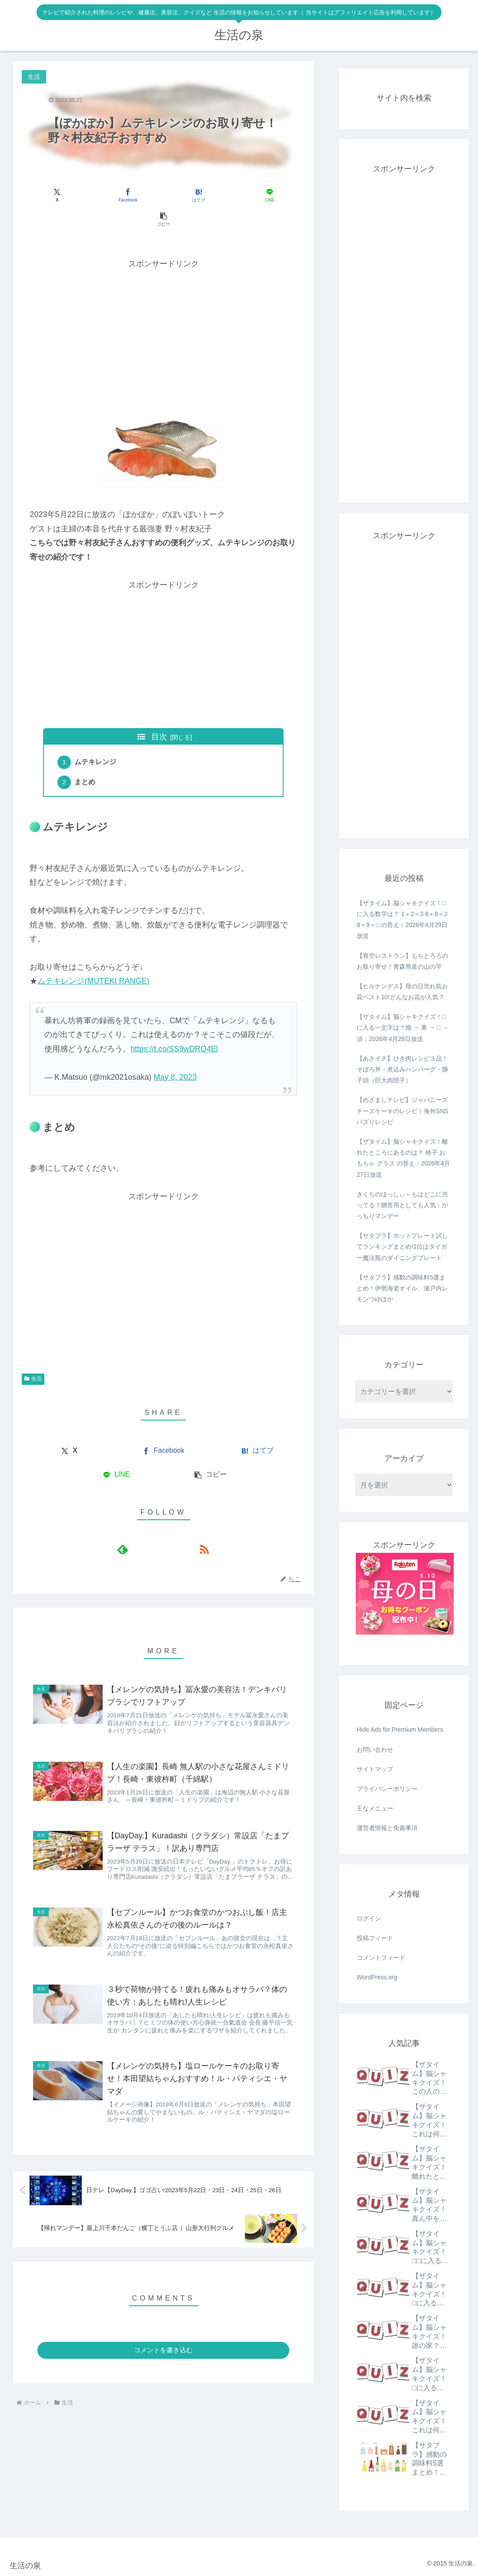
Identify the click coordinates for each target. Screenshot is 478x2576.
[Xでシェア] (68, 195)
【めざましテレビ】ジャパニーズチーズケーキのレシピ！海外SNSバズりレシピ (402, 1110)
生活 (33, 1357)
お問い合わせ (375, 1749)
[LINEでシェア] (211, 195)
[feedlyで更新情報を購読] (153, 1527)
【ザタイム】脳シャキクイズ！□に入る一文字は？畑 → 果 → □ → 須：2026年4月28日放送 (402, 1027)
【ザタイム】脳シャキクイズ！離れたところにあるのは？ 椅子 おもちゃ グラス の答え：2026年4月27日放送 (403, 1158)
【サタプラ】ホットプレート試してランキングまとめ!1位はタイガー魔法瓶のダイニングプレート (402, 1246)
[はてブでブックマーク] (163, 195)
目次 (159, 713)
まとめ (86, 760)
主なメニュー (375, 1808)
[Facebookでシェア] (115, 195)
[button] (258, 195)
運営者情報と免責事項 (387, 1827)
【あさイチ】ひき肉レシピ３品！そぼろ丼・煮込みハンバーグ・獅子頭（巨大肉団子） (402, 1069)
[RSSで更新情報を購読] (173, 1527)
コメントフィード (381, 1957)
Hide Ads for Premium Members (400, 1729)
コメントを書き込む (163, 2340)
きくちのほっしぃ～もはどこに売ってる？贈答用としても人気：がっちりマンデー (402, 1205)
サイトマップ (375, 1769)
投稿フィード (375, 1938)
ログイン (369, 1918)
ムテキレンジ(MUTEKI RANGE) (93, 959)
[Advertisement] (163, 308)
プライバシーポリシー (387, 1788)
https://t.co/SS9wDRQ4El (174, 1027)
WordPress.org (377, 1977)
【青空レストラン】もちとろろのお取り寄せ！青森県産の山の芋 (402, 961)
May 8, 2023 (175, 1055)
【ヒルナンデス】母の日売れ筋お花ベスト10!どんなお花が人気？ (402, 992)
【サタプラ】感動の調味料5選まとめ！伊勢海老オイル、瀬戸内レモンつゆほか (402, 1288)
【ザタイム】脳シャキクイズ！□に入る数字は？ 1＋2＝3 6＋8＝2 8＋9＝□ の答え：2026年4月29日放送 (402, 920)
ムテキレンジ (96, 739)
